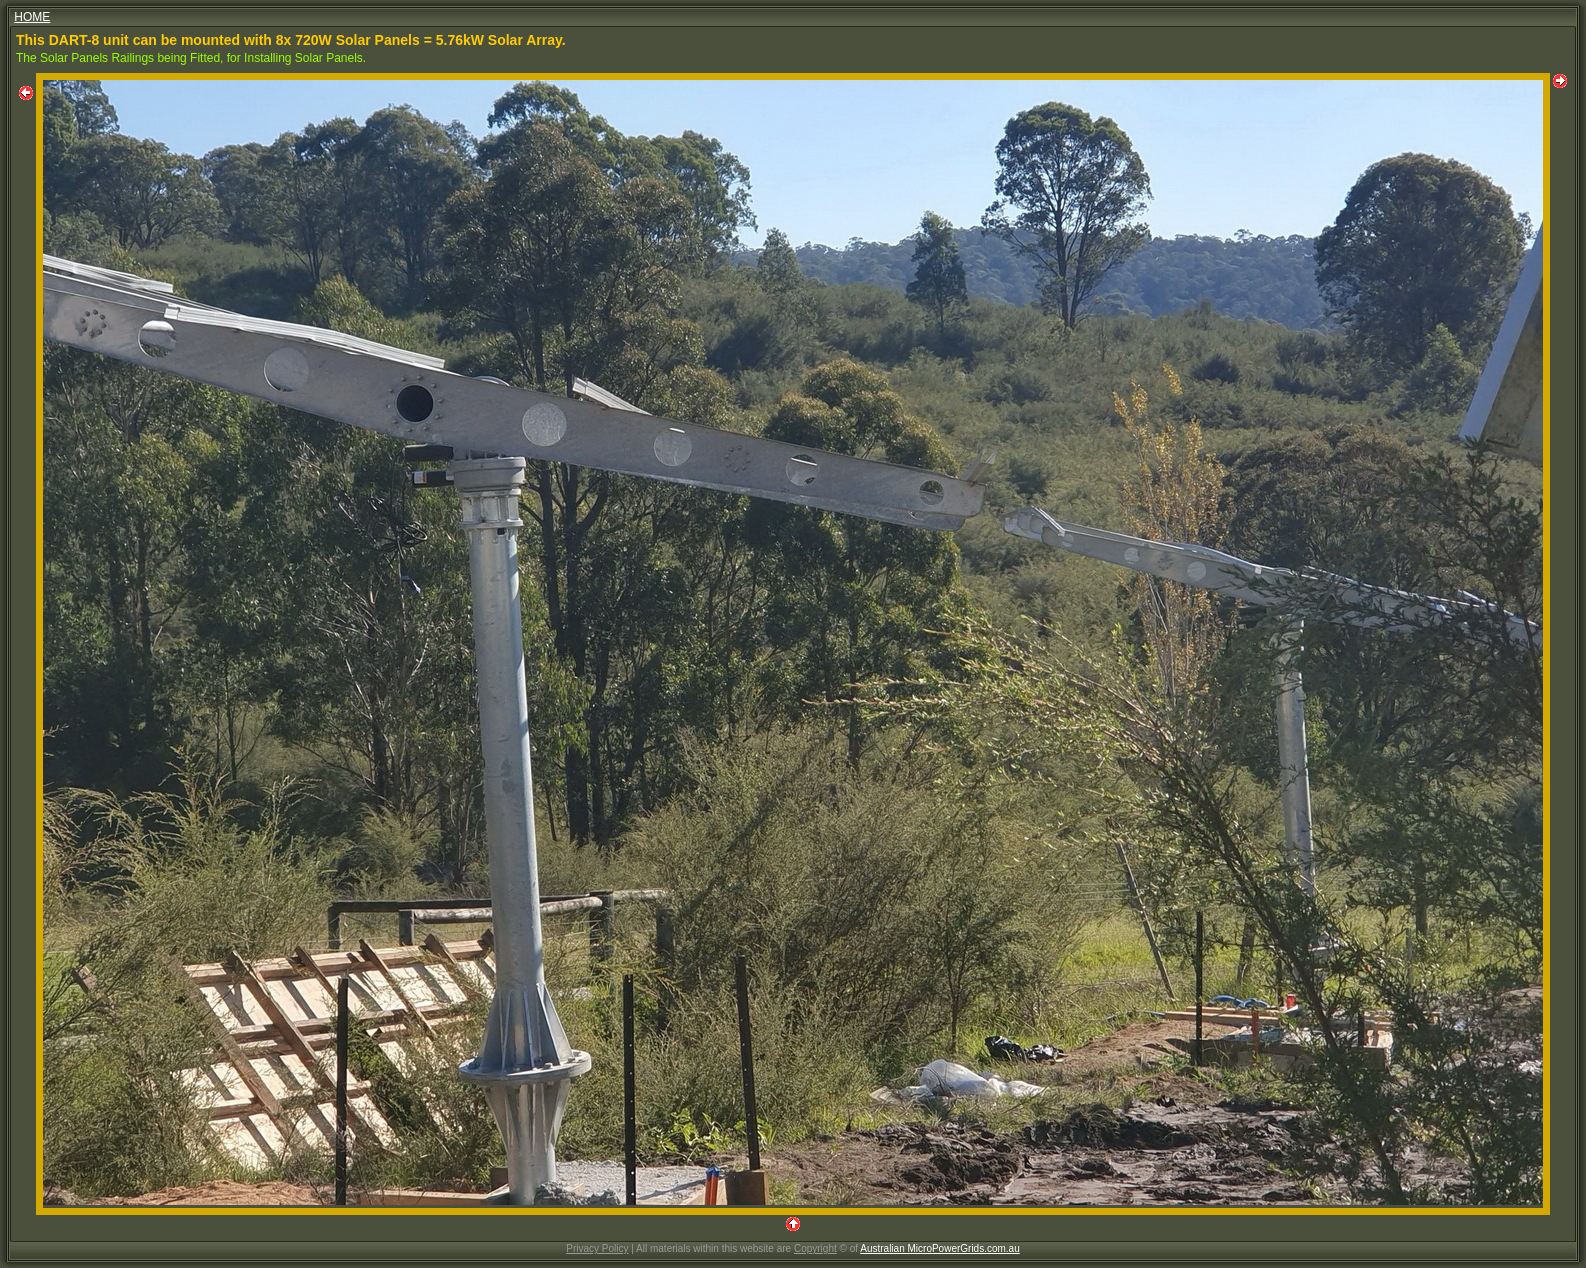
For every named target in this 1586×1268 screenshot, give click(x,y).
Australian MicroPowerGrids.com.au (940, 1248)
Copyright (815, 1248)
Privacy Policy (597, 1248)
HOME (32, 17)
